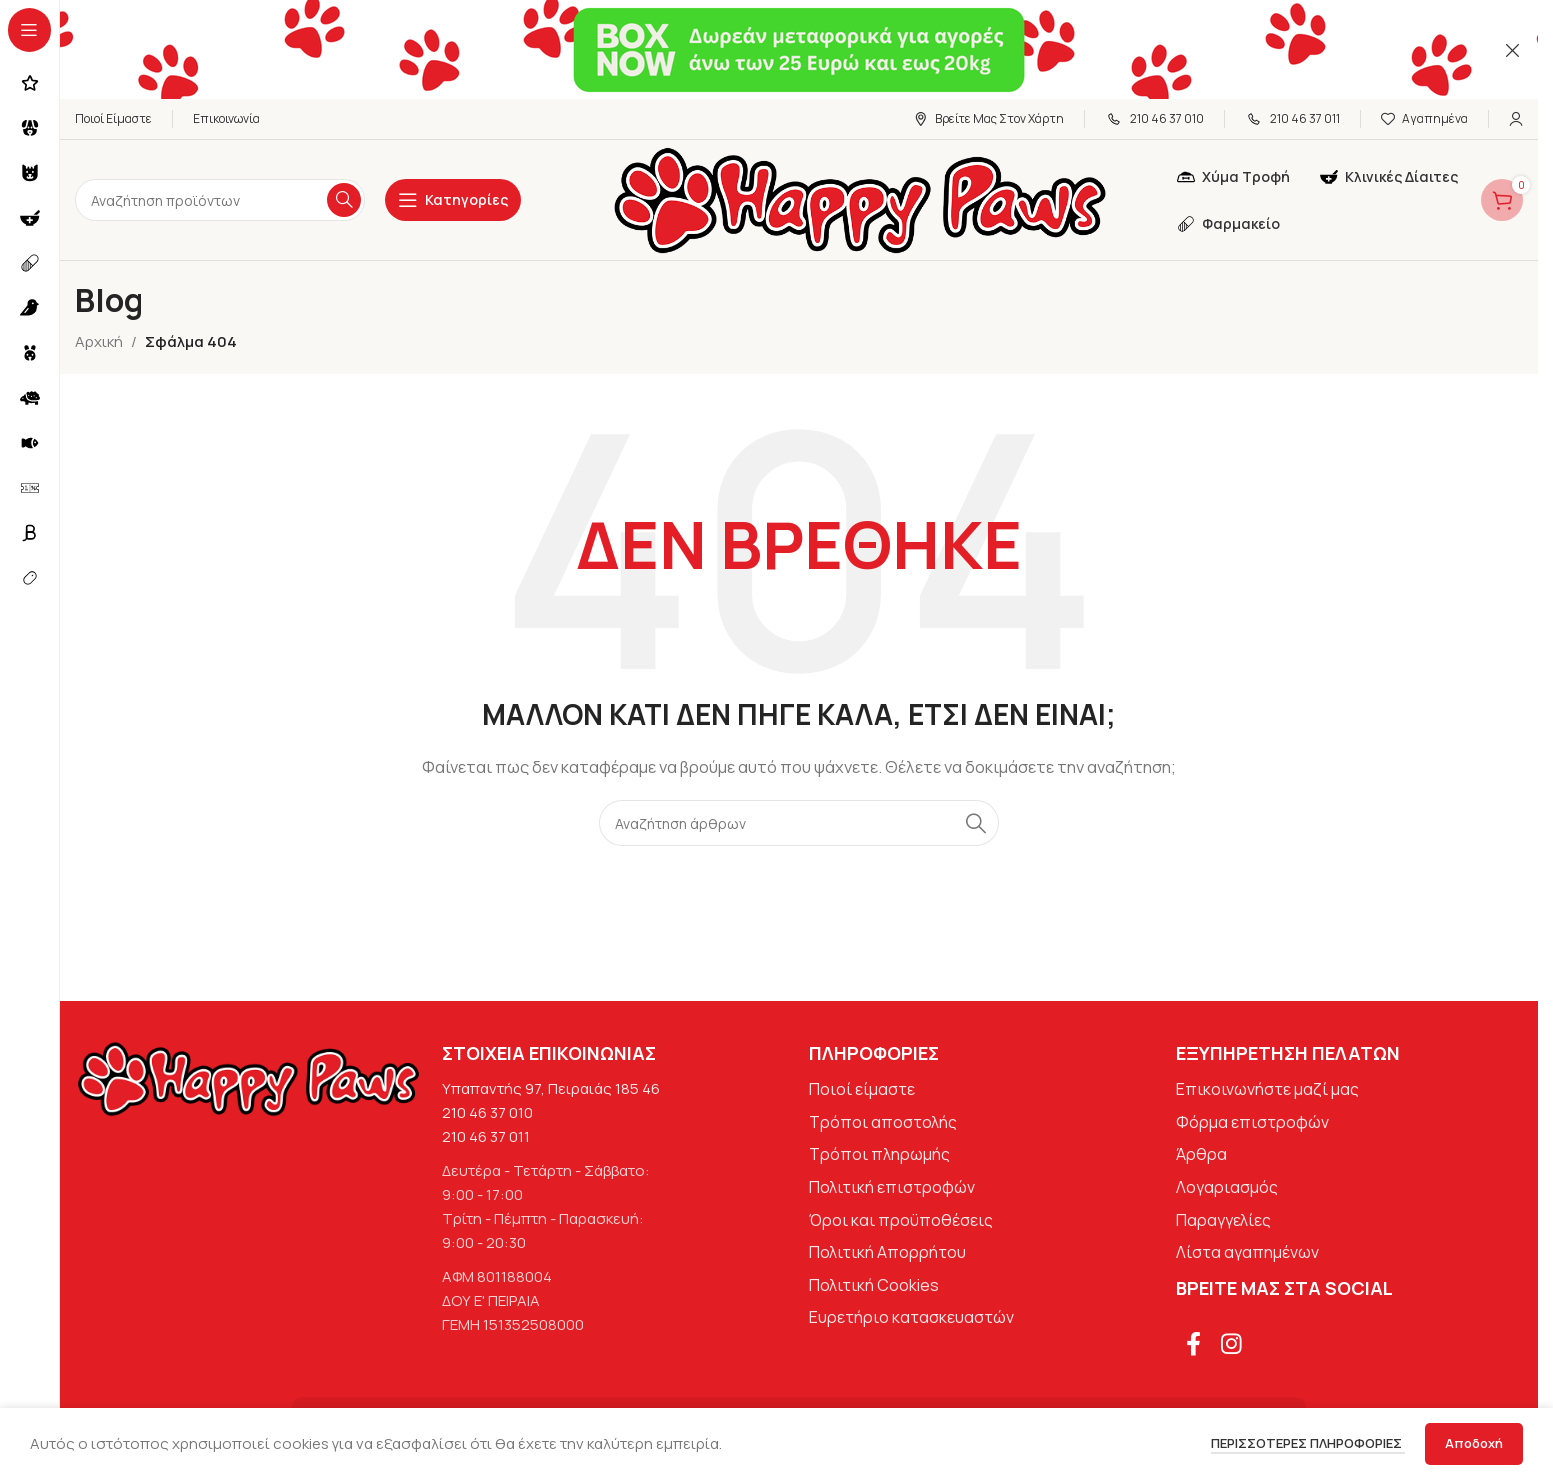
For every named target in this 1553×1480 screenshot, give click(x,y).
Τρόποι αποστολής (883, 1123)
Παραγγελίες (1223, 1220)
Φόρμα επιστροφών (1252, 1123)
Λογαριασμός (1227, 1188)
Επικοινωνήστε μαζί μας (1267, 1090)
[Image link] (248, 1078)
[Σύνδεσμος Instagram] (1231, 1345)
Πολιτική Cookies (874, 1286)
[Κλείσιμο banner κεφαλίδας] (1513, 50)
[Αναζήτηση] (220, 201)
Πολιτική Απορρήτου (887, 1253)
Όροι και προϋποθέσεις (901, 1220)
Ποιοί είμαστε (862, 1090)
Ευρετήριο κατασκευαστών (911, 1318)
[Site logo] (860, 199)
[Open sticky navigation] (453, 201)
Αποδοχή (1474, 1443)
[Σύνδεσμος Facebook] (1193, 1345)
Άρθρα (1201, 1155)
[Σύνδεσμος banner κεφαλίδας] (799, 50)
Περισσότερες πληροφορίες (1308, 1443)
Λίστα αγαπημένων (1247, 1253)
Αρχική (99, 341)
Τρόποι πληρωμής (879, 1155)
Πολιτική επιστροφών (892, 1188)
